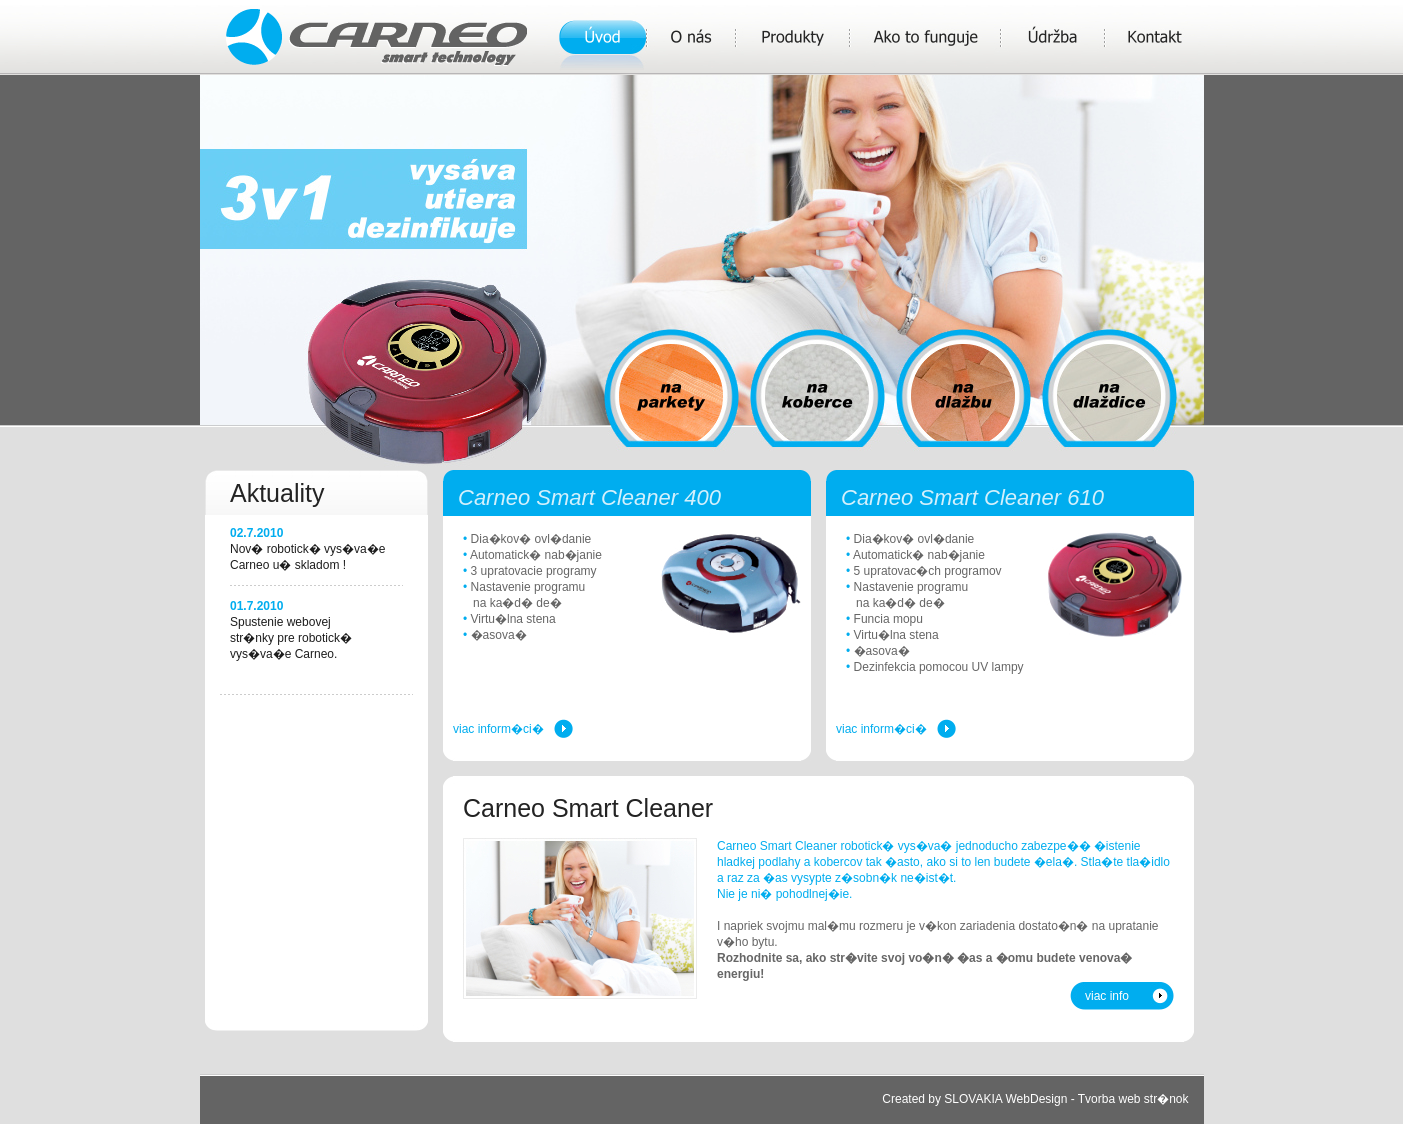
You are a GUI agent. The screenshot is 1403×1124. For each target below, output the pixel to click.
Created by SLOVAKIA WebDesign (974, 1099)
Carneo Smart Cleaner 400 (589, 497)
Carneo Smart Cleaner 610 (972, 497)
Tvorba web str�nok (1133, 1099)
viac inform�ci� (498, 729)
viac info (1107, 996)
